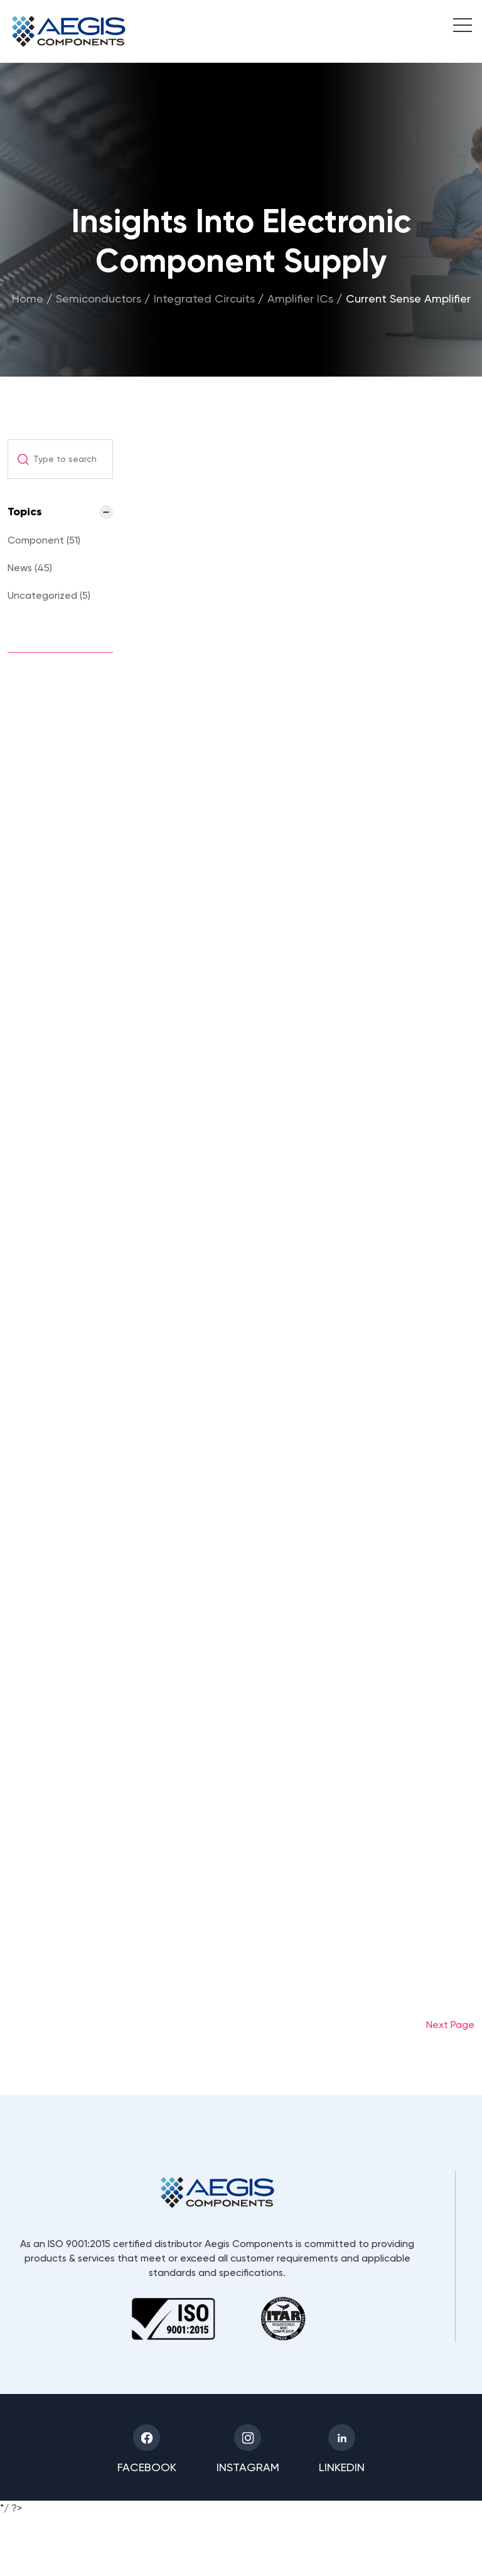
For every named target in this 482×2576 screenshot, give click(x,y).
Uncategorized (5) (49, 595)
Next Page (450, 2025)
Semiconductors (98, 298)
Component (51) (44, 540)
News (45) (30, 568)
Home (27, 298)
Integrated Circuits (204, 298)
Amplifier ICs (300, 298)
